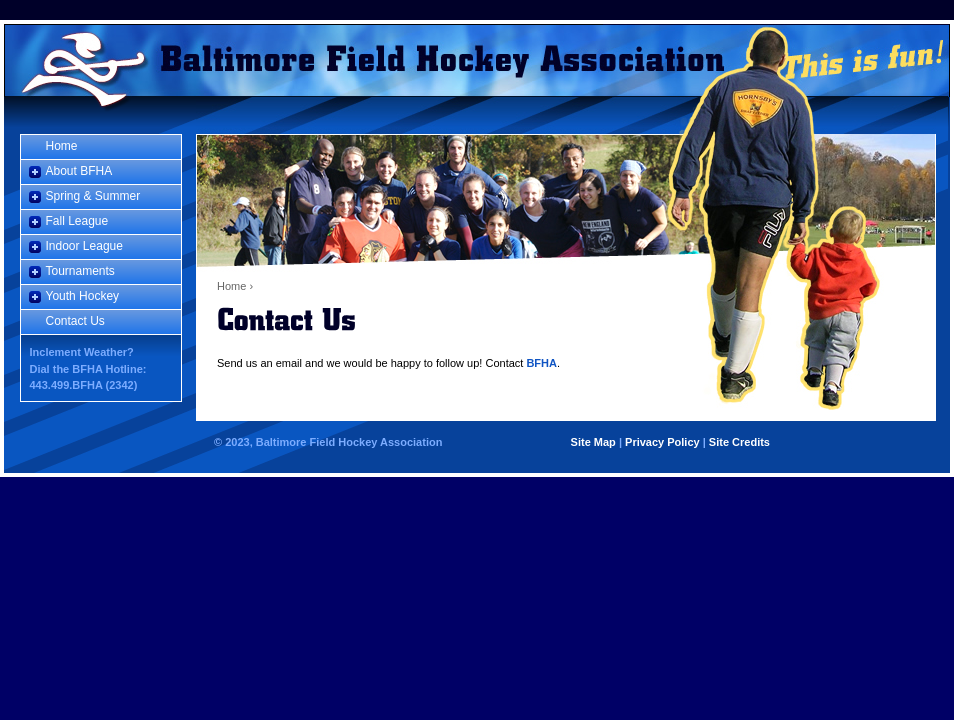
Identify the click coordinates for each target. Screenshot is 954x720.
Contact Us (75, 321)
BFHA (541, 363)
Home (80, 60)
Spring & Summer (93, 196)
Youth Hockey (83, 296)
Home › (235, 286)
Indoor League (84, 246)
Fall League (77, 221)
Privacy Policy (662, 442)
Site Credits (739, 442)
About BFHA (79, 171)
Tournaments (80, 271)
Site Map (593, 442)
